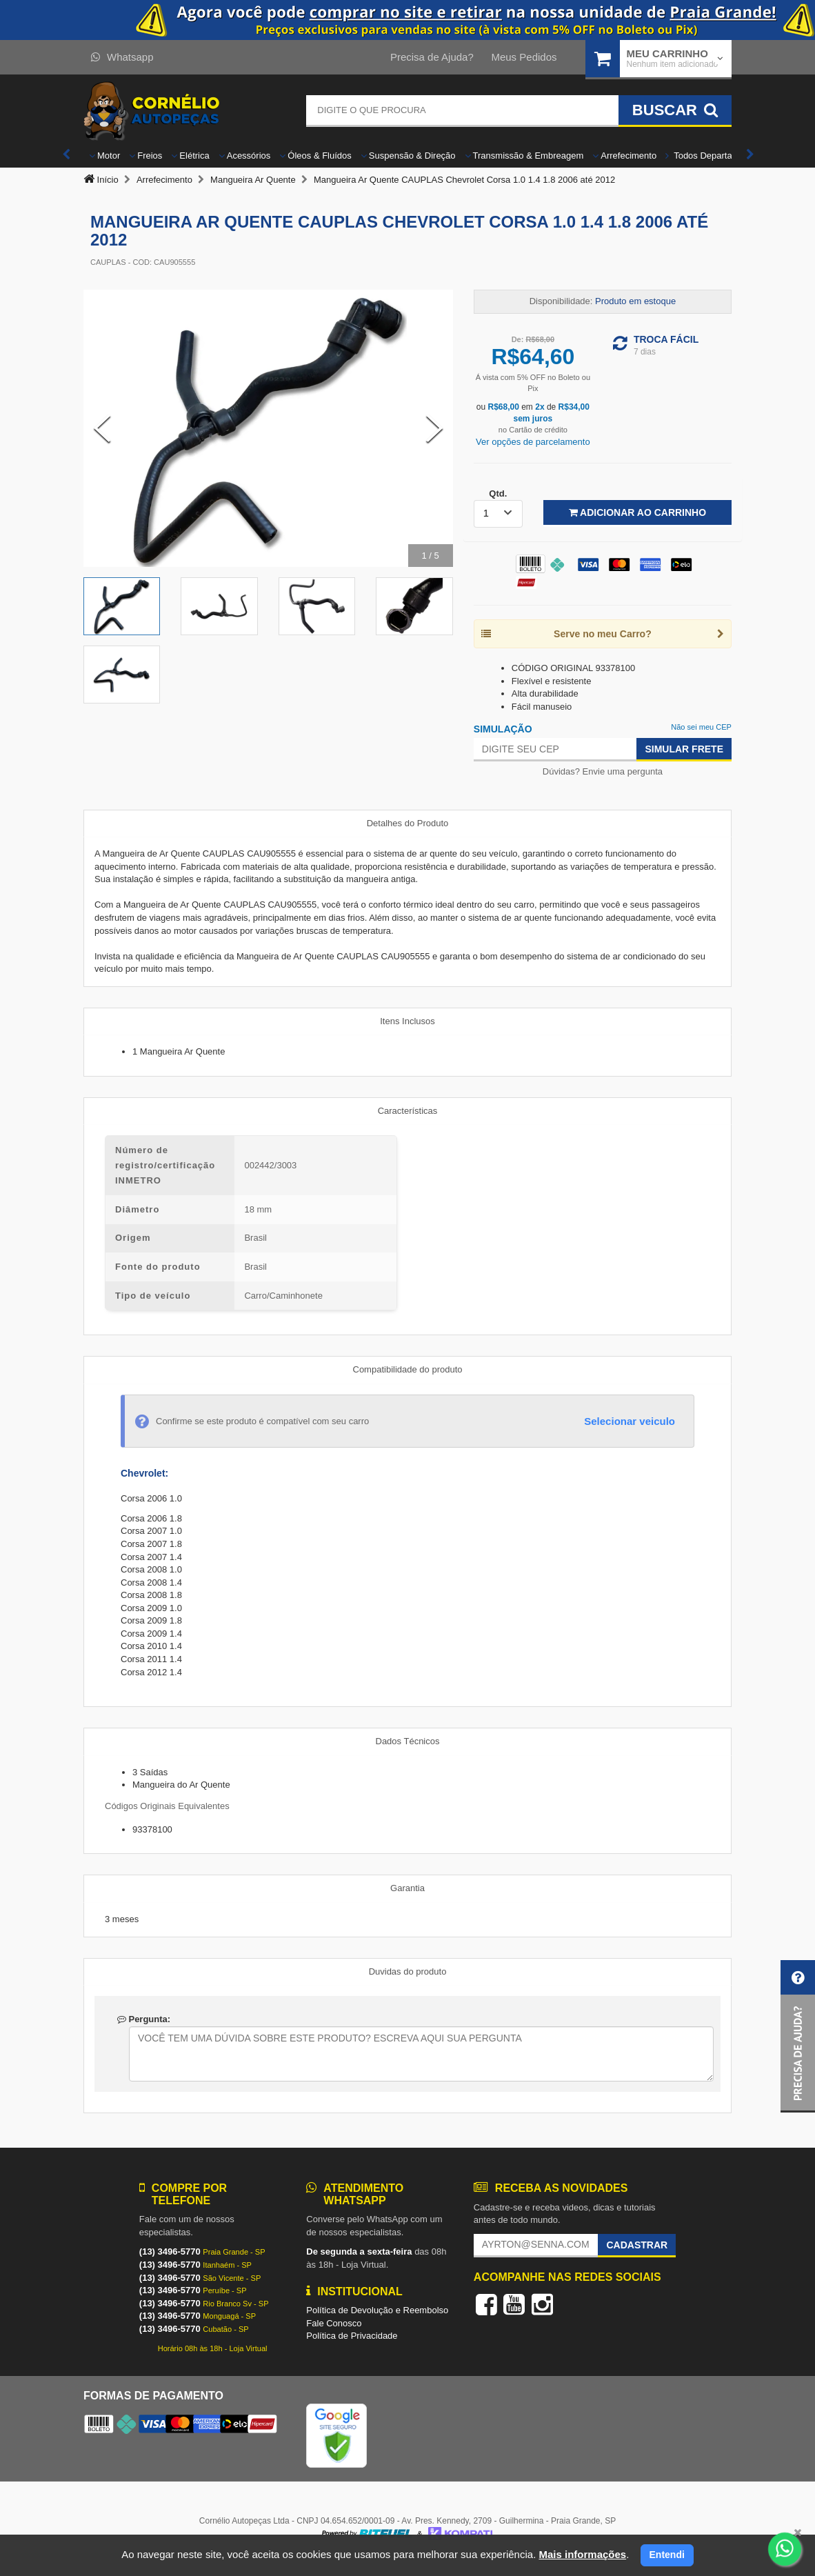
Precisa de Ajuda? (432, 57)
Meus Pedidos (523, 57)
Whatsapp (122, 57)
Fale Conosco (333, 2323)
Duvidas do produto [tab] (408, 1971)
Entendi (667, 2554)
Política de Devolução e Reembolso (377, 2310)
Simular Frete (684, 749)
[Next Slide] (434, 428)
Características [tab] (408, 1111)
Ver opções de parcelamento (533, 442)
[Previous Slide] (102, 428)
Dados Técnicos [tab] (408, 1741)
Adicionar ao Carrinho (637, 512)
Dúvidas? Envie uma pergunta (603, 771)
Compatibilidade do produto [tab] (408, 1369)
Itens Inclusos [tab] (407, 1021)
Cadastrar (636, 2244)
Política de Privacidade (351, 2335)
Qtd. (498, 493)
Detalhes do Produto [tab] (408, 823)
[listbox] (498, 514)
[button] (798, 2036)
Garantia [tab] (407, 1888)
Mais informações (582, 2554)
